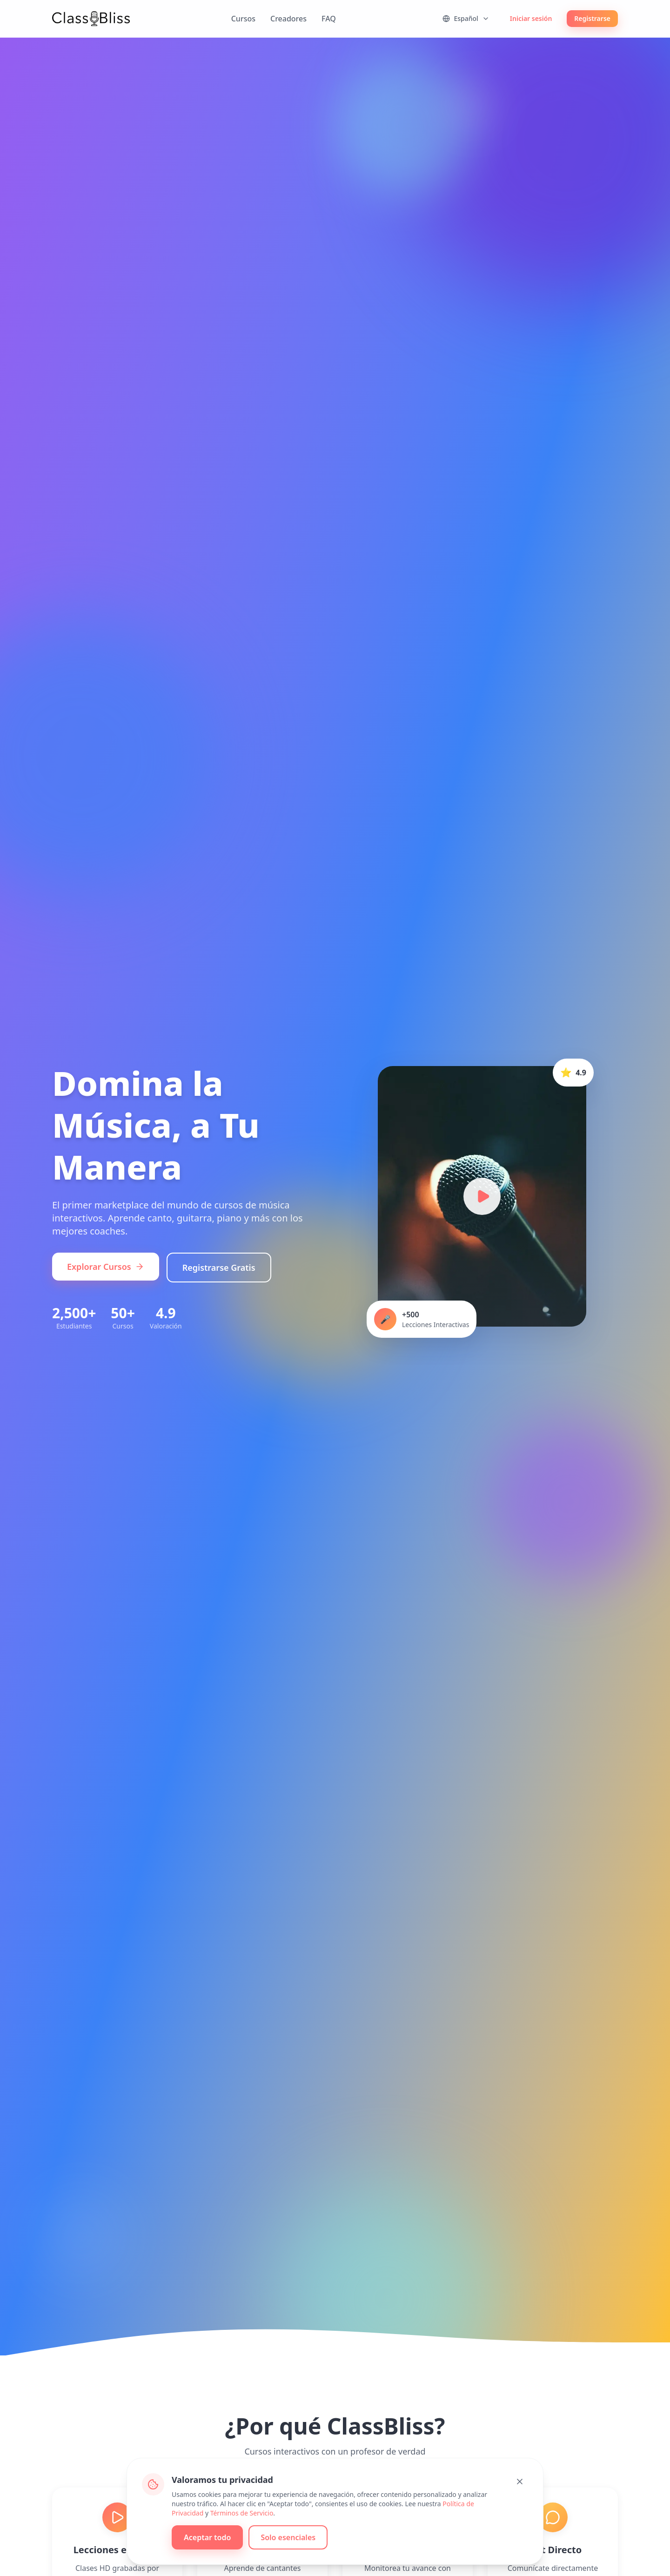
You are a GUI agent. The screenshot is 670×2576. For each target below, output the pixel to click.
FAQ (329, 18)
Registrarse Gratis (218, 1268)
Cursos (243, 18)
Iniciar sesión (531, 18)
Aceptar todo (207, 2538)
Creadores (288, 18)
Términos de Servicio (242, 2513)
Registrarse (592, 18)
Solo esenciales (288, 2538)
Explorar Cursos (105, 1267)
